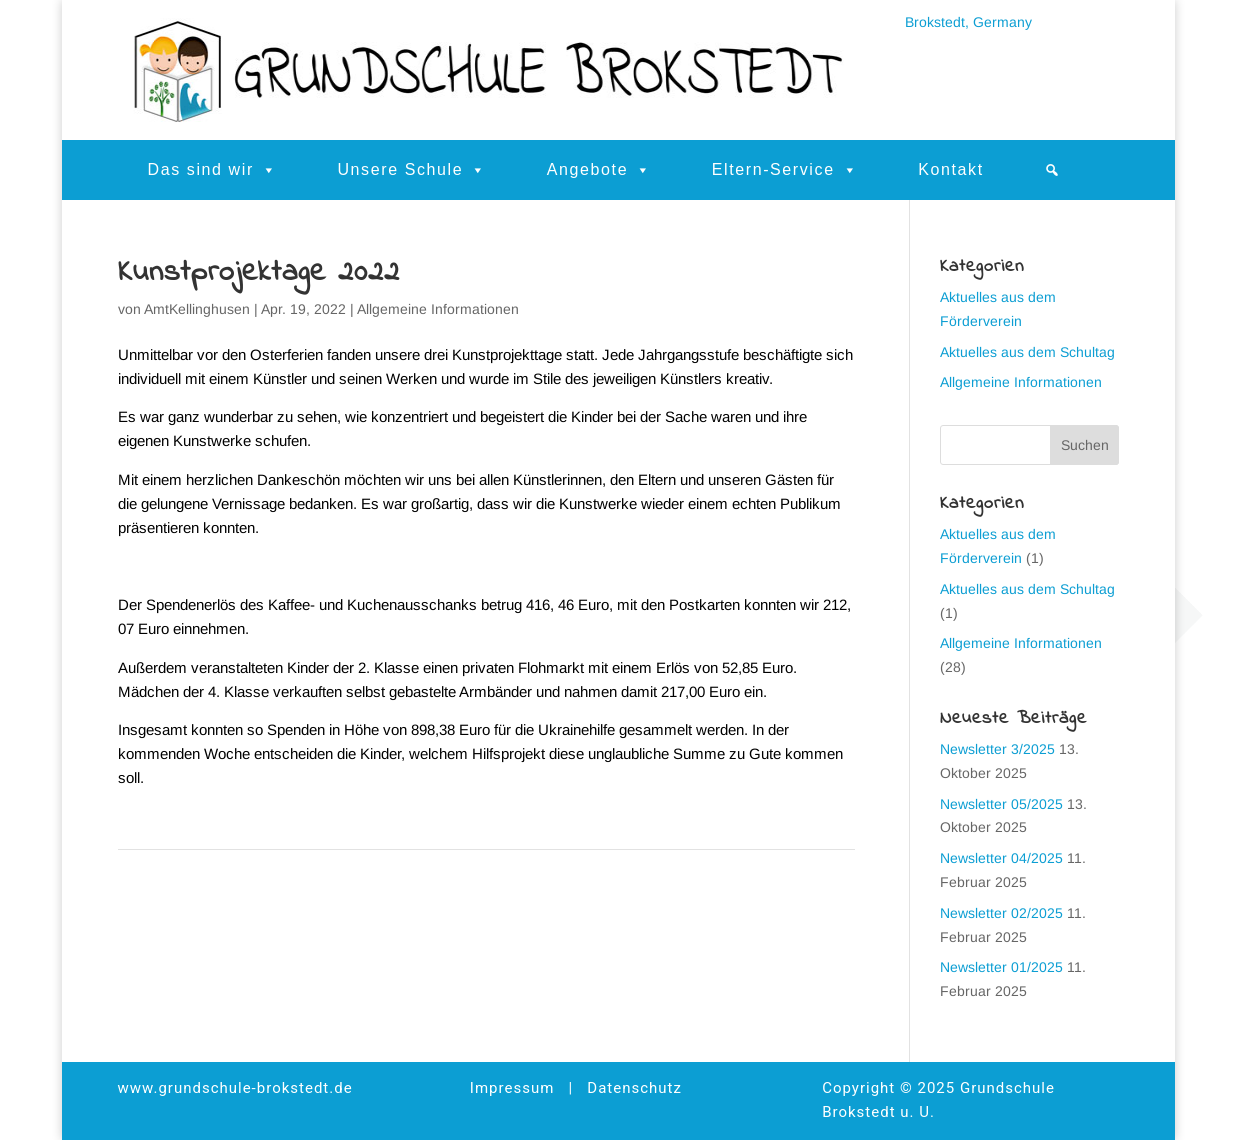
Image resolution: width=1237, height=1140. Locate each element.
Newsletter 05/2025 (1001, 804)
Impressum (512, 1088)
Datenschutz (634, 1088)
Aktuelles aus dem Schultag (1027, 352)
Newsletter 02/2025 (1001, 913)
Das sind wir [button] (213, 170)
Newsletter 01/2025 (1001, 967)
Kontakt (950, 169)
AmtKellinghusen (197, 309)
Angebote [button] (599, 170)
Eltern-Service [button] (785, 170)
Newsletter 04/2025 (1001, 858)
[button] (1053, 170)
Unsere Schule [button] (411, 170)
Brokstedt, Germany (968, 22)
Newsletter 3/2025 (997, 749)
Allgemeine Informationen (438, 309)
